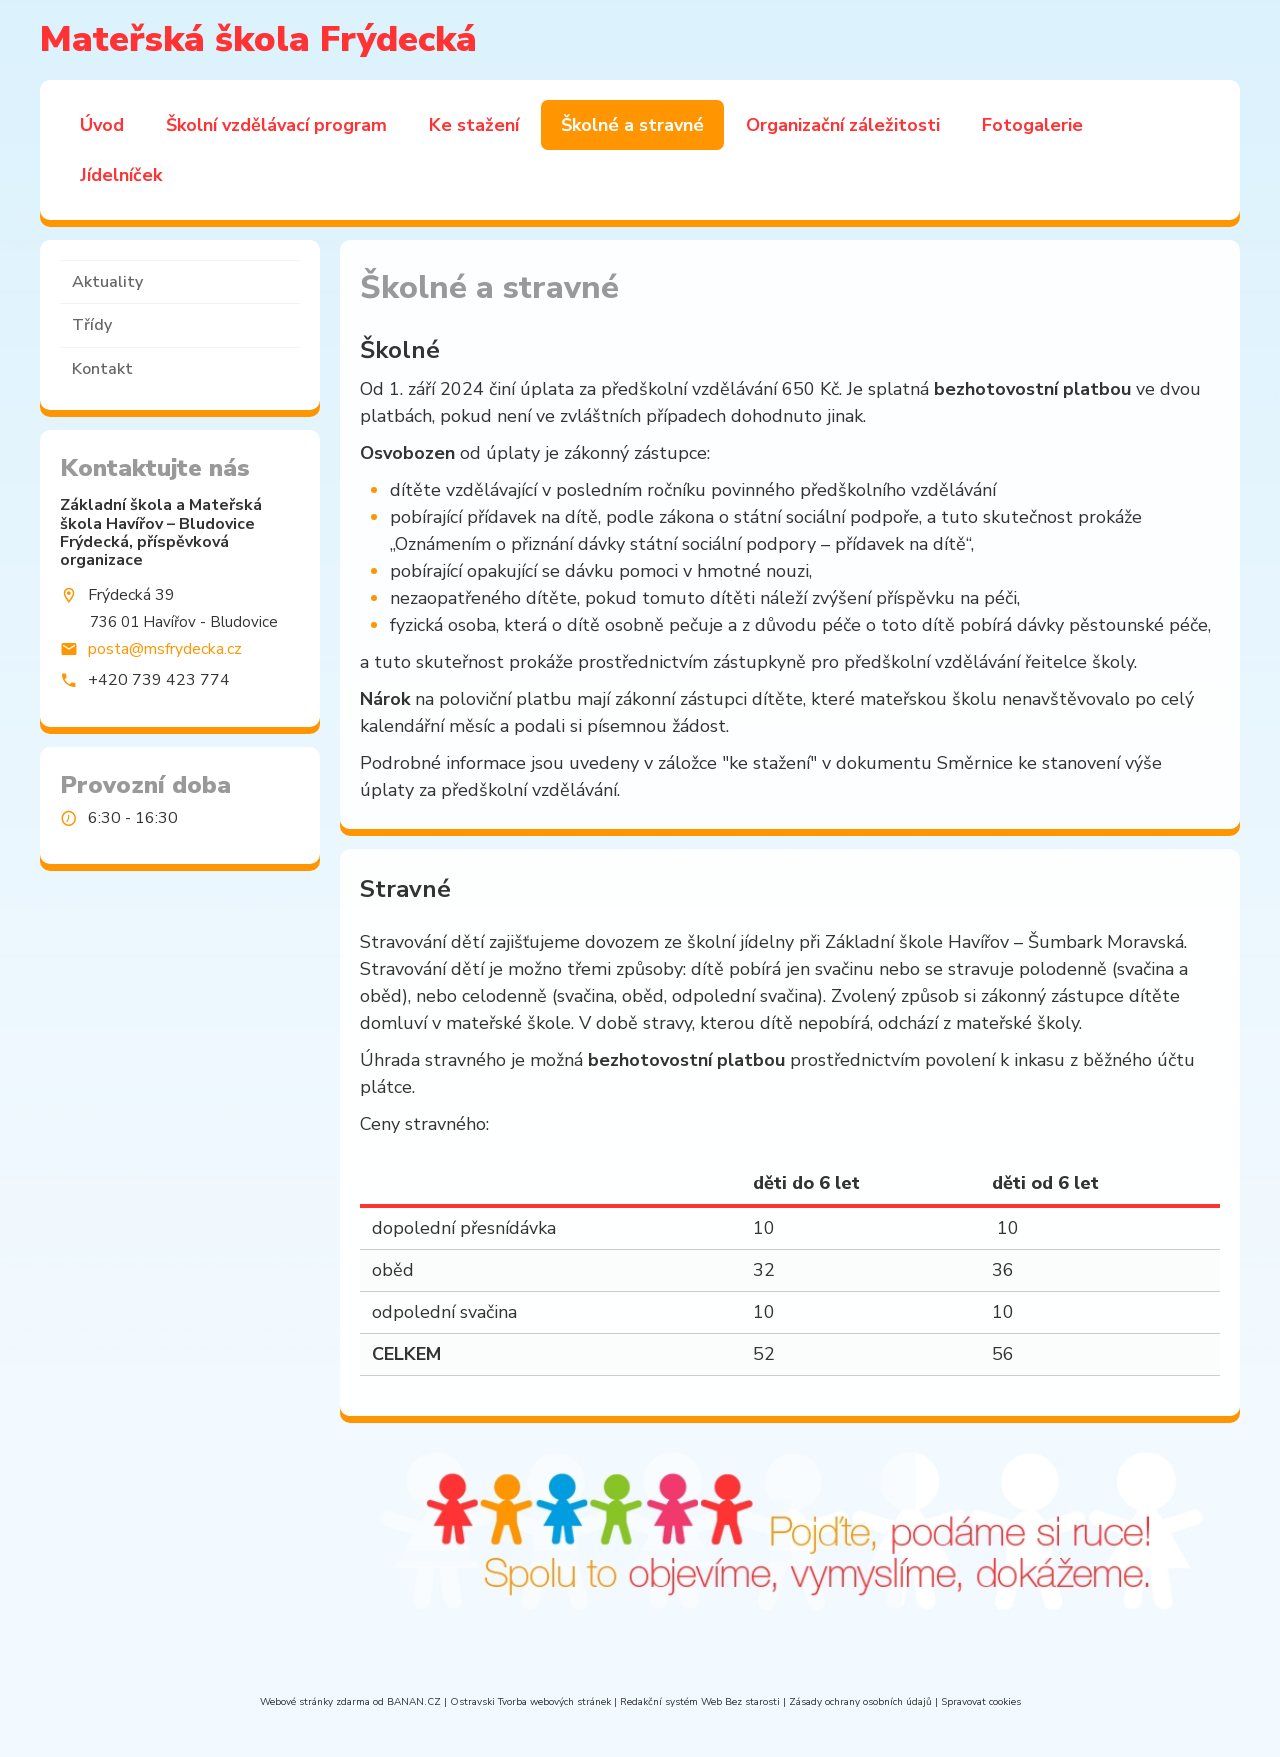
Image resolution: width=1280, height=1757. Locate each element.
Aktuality (107, 282)
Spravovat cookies (981, 1702)
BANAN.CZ (414, 1702)
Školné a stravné (632, 125)
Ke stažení (474, 125)
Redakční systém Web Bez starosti (700, 1702)
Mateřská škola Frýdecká (258, 39)
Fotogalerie (1032, 125)
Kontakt (102, 369)
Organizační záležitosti (843, 125)
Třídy (92, 325)
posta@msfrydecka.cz (165, 648)
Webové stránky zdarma (315, 1702)
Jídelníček (121, 175)
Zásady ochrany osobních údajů (860, 1702)
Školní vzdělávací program (276, 125)
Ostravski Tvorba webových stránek (530, 1702)
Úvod (102, 125)
